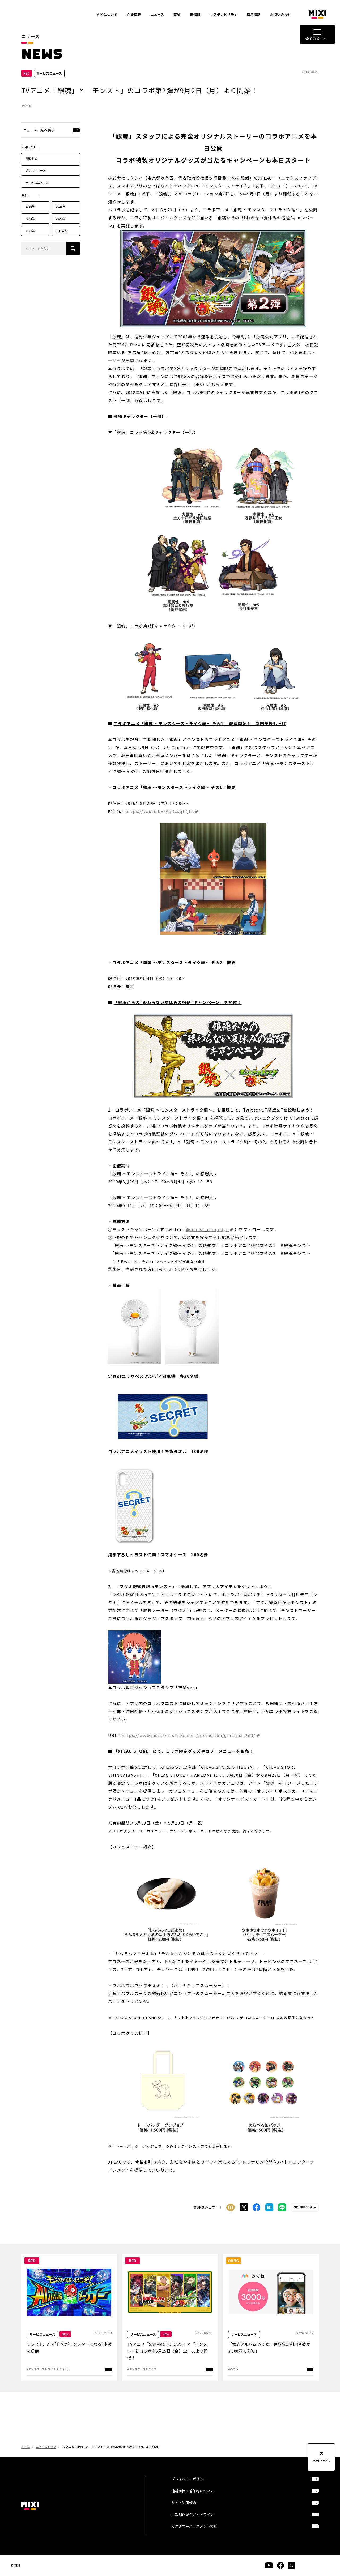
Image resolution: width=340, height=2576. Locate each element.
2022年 (30, 231)
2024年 (30, 218)
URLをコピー (308, 2207)
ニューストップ (46, 2447)
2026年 (30, 206)
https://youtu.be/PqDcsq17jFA (160, 811)
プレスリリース (35, 170)
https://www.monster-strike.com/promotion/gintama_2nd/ (189, 1735)
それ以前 (62, 231)
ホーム (25, 2447)
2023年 (60, 218)
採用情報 (254, 14)
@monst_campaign (207, 1229)
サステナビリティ (223, 14)
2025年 (60, 206)
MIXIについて (106, 14)
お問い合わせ (280, 14)
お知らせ (31, 158)
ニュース (157, 14)
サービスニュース (37, 183)
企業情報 (134, 14)
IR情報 (195, 14)
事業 (176, 14)
